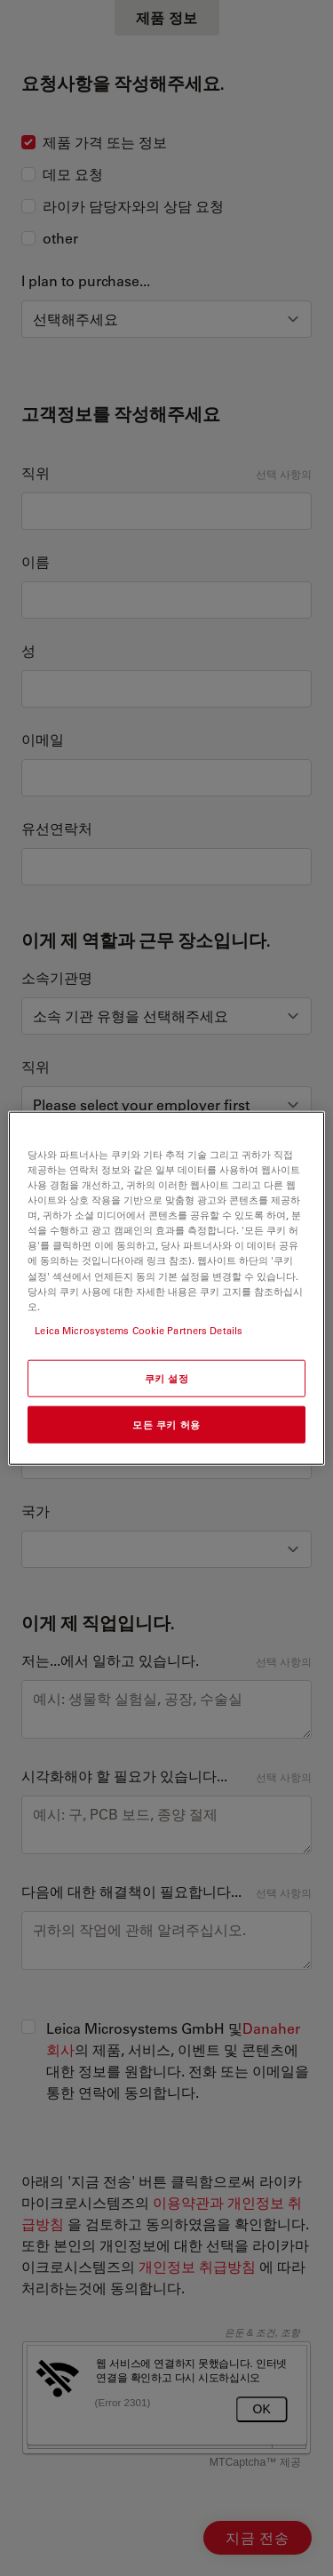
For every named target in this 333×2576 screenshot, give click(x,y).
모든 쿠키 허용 (166, 1423)
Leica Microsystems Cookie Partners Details (138, 1329)
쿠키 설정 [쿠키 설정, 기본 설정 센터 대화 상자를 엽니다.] (167, 1377)
